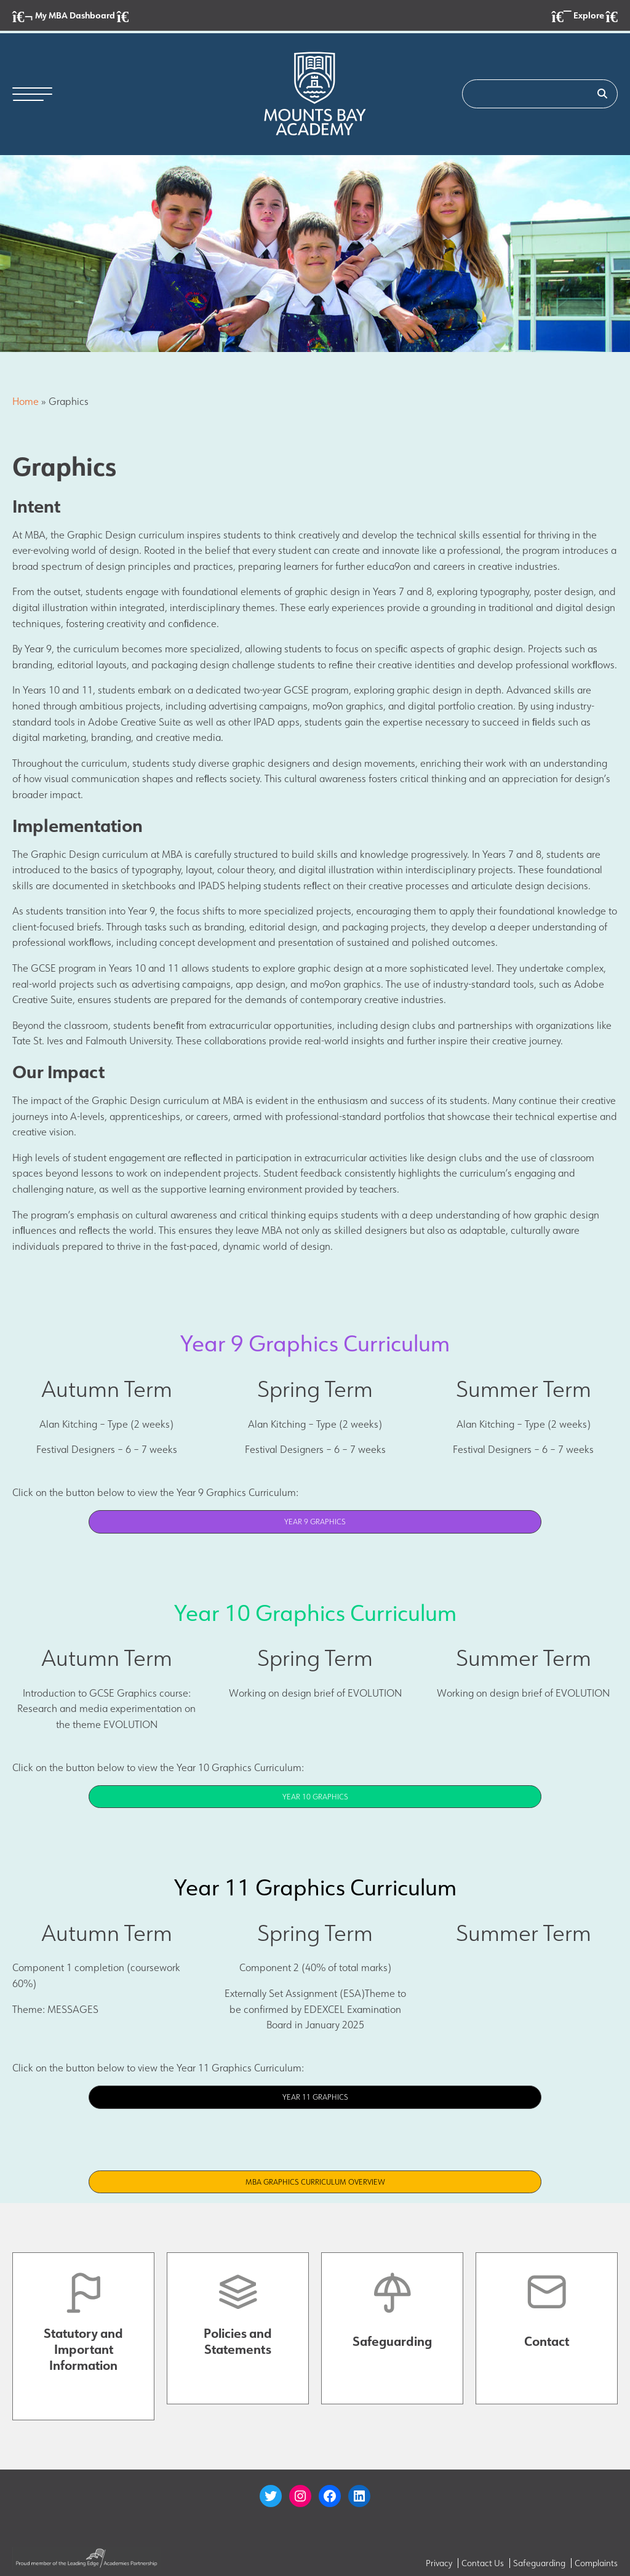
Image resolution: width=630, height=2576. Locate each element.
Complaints (596, 2563)
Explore (585, 16)
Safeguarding (539, 2563)
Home (25, 401)
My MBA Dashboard (70, 16)
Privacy (439, 2563)
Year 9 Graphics (315, 1521)
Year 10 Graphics (315, 1796)
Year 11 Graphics (315, 2097)
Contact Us (482, 2563)
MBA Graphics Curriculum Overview (315, 2181)
